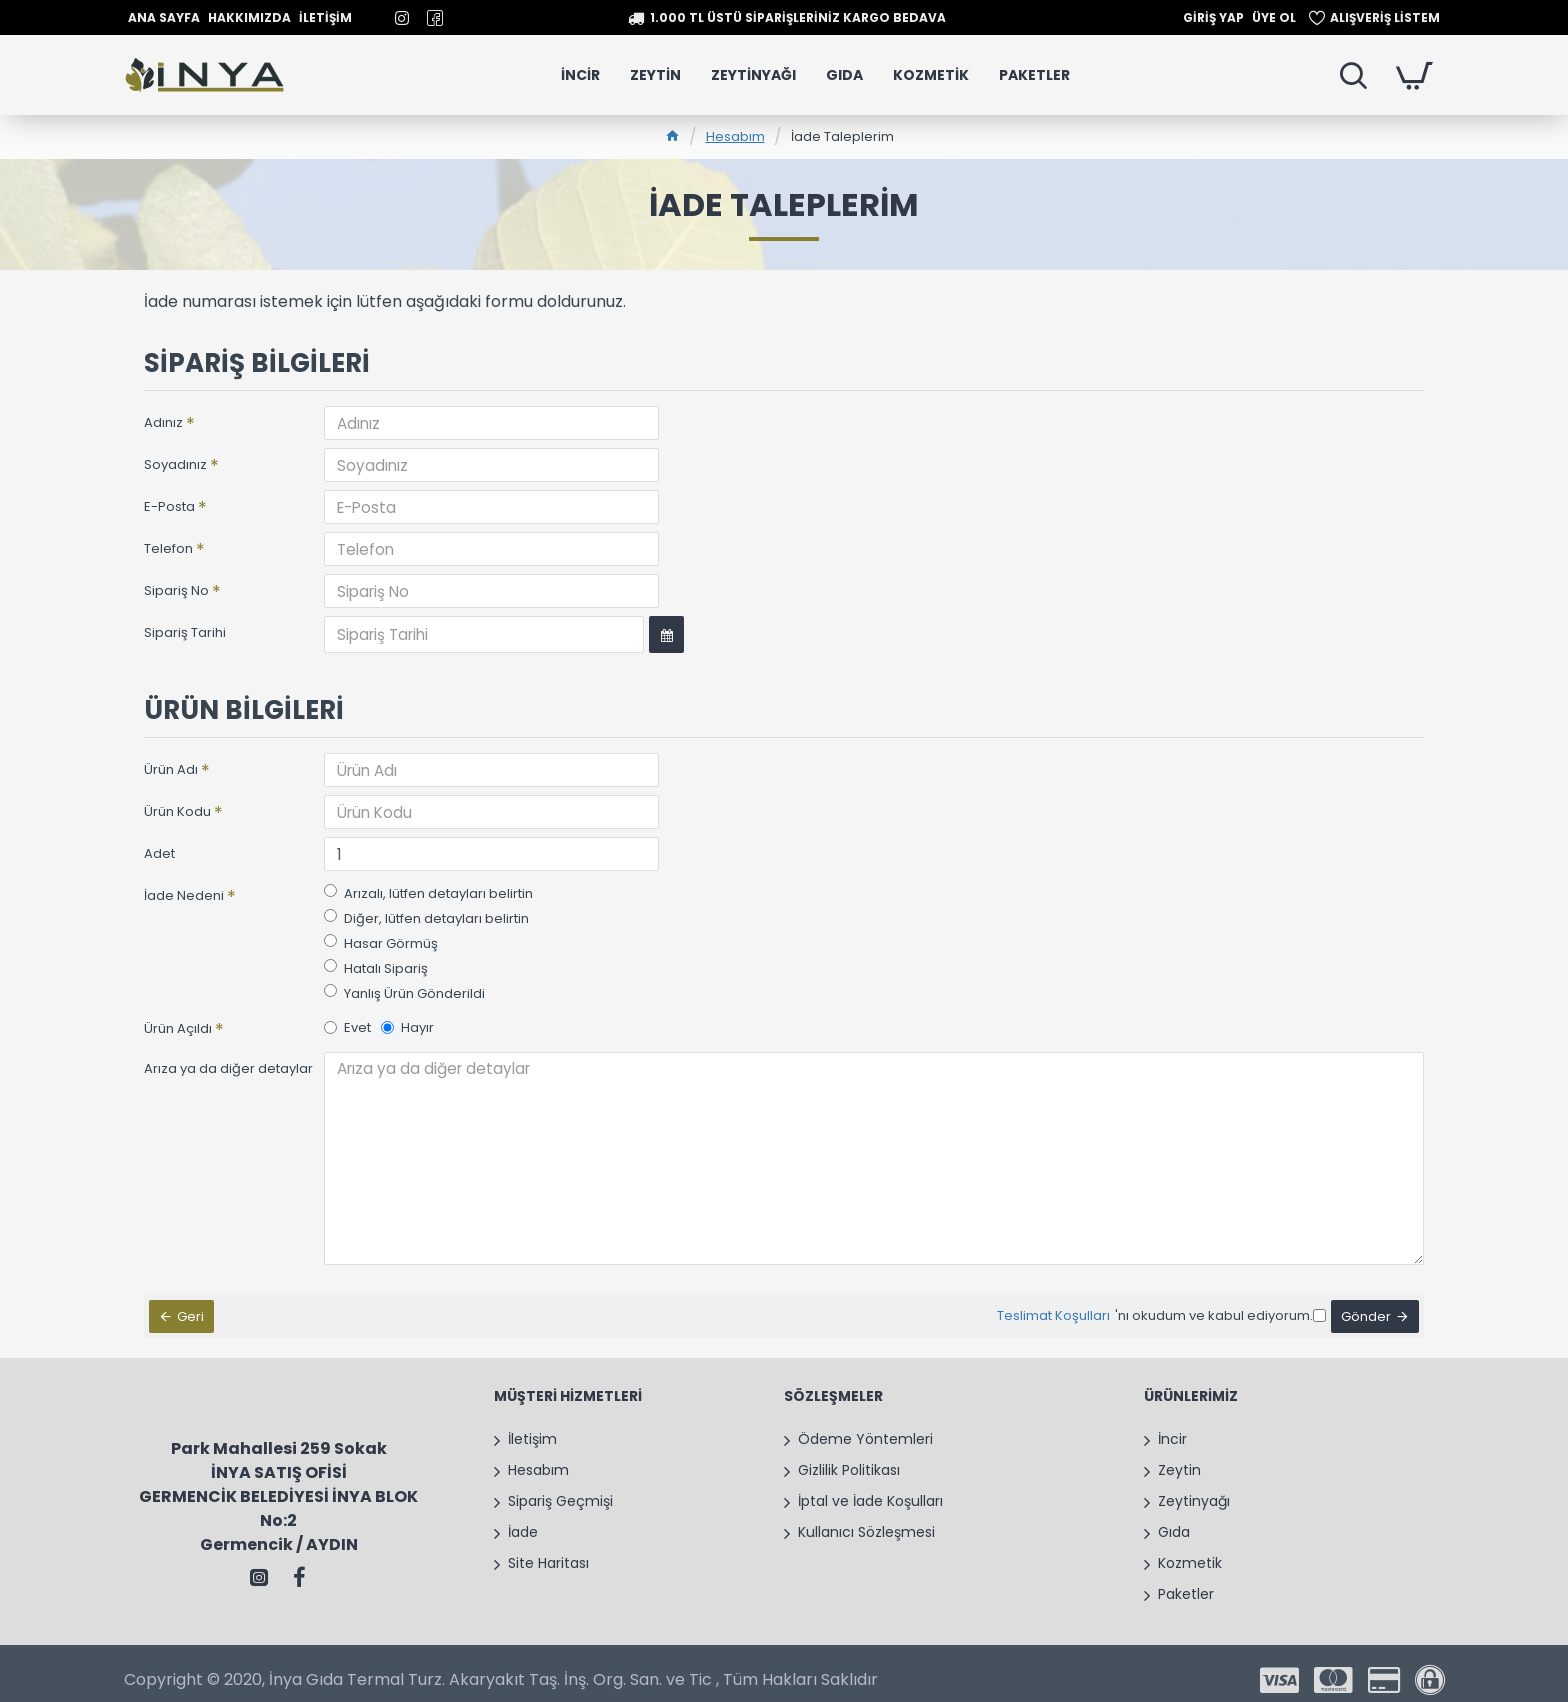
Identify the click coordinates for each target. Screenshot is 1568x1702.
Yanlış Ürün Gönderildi (404, 991)
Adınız (163, 422)
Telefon (168, 548)
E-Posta (169, 506)
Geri (195, 1299)
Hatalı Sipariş (376, 966)
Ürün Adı (171, 767)
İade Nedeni (184, 893)
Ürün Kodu (177, 809)
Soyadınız (175, 464)
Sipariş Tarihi (185, 632)
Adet (159, 851)
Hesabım (735, 136)
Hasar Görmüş (381, 941)
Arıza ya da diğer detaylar (228, 1066)
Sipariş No (176, 590)
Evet (347, 1025)
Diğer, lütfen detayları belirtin (426, 916)
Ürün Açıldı (178, 1026)
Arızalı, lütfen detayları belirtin (428, 891)
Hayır (407, 1025)
